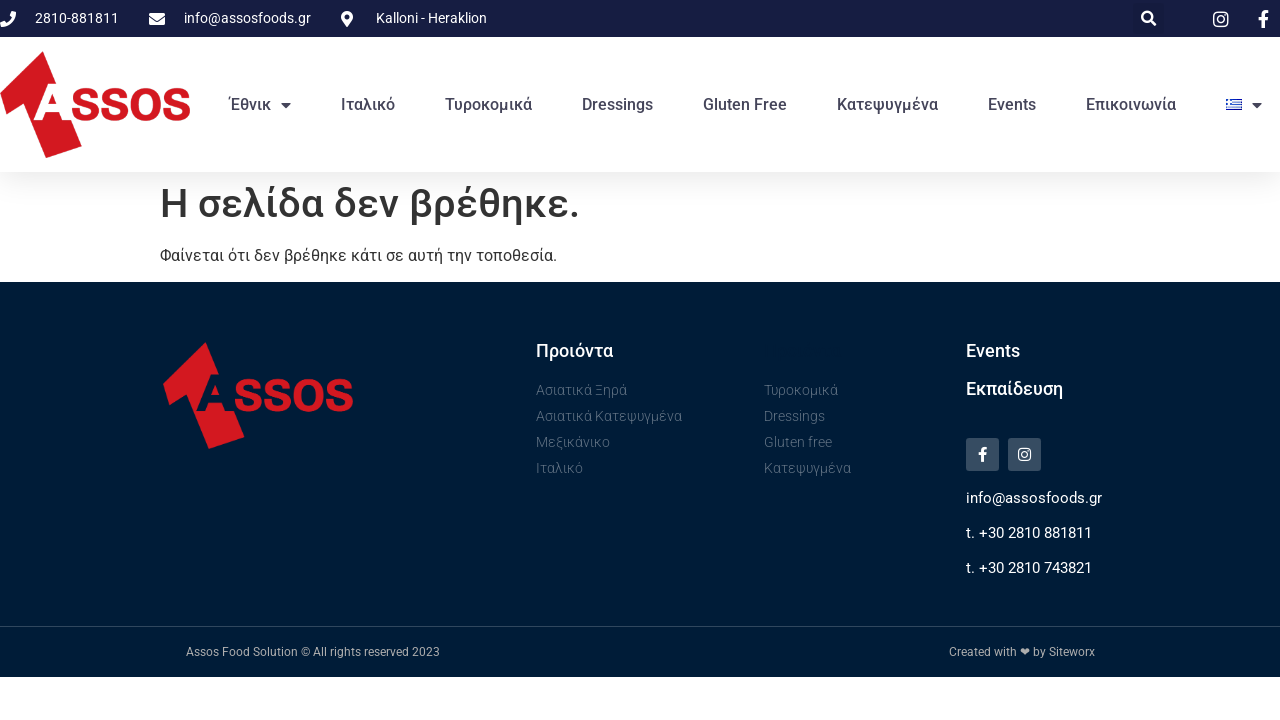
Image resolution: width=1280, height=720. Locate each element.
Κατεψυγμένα (887, 104)
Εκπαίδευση (1014, 388)
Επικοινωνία (1131, 104)
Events (1012, 104)
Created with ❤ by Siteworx (1022, 652)
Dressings (617, 104)
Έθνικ (260, 105)
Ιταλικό (368, 104)
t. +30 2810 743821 (1029, 568)
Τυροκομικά (488, 104)
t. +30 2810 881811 (1029, 533)
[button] (1148, 18)
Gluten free (745, 104)
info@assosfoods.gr (1034, 498)
